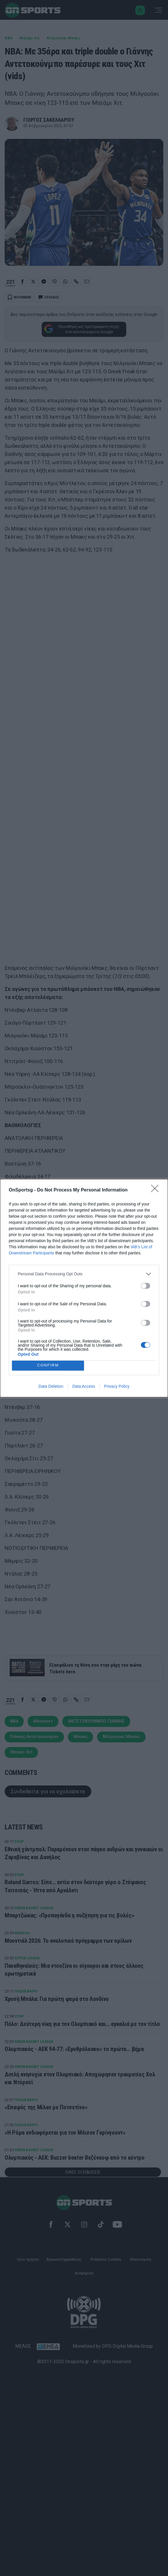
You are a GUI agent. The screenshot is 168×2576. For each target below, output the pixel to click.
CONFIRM (48, 1365)
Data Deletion (50, 1386)
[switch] (145, 1286)
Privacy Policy (117, 1386)
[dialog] (84, 1288)
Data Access (83, 1386)
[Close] (156, 1190)
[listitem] (84, 1274)
